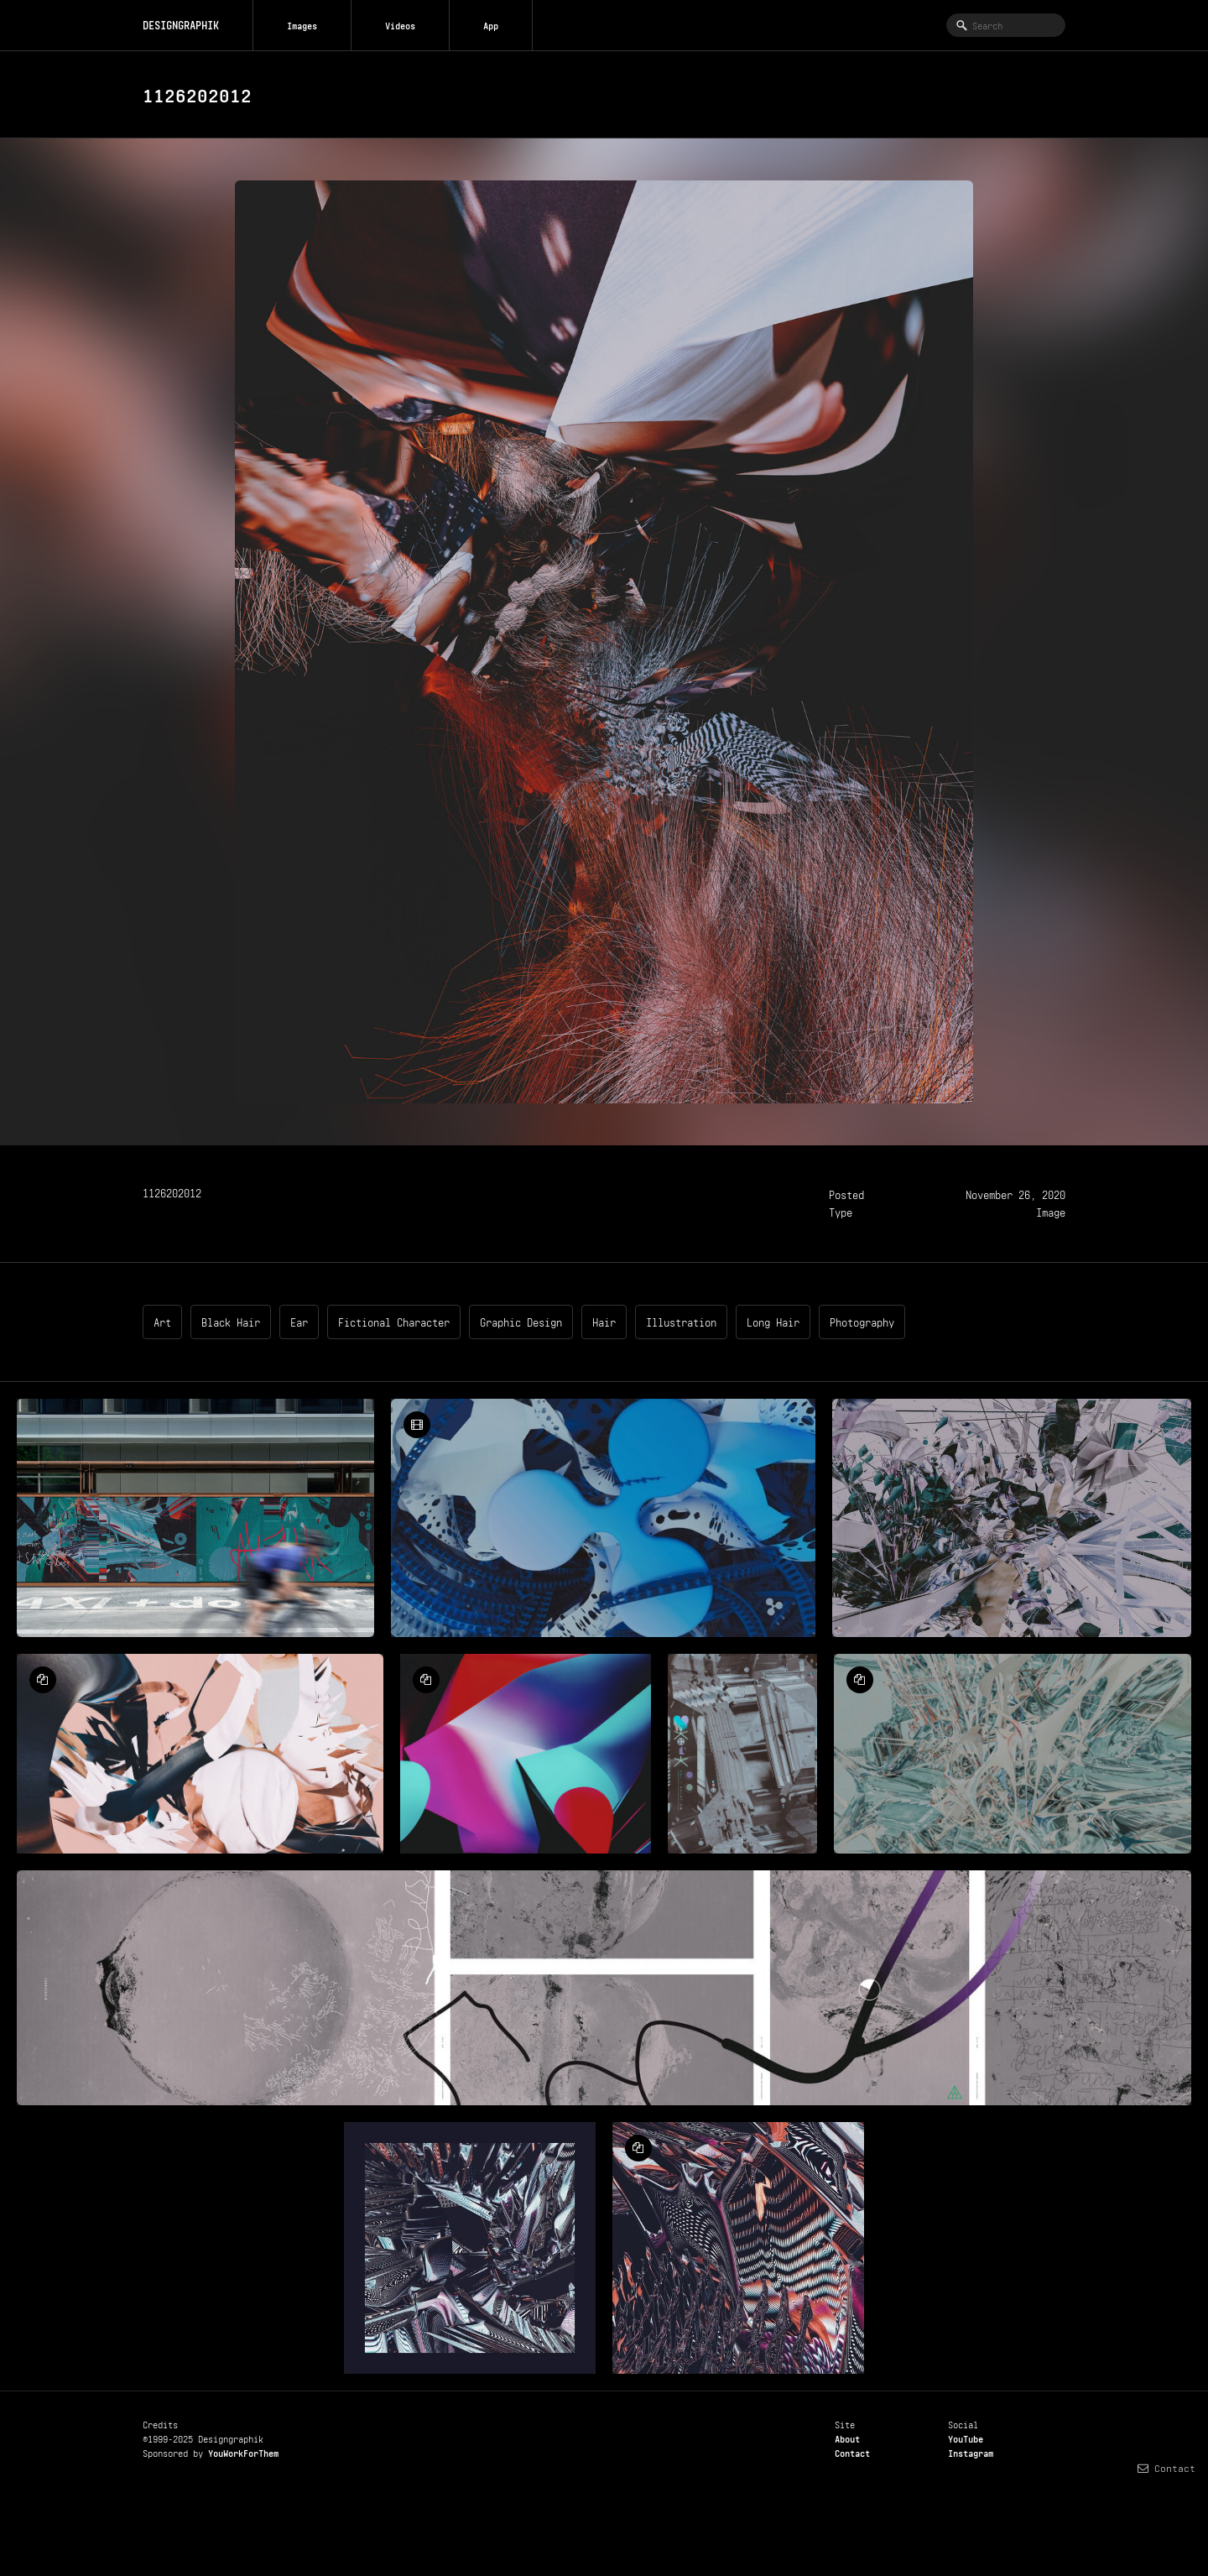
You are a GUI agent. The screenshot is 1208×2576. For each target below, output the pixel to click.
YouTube (965, 2437)
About (847, 2437)
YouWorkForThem (243, 2452)
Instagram (970, 2452)
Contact (852, 2452)
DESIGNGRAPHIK (181, 24)
